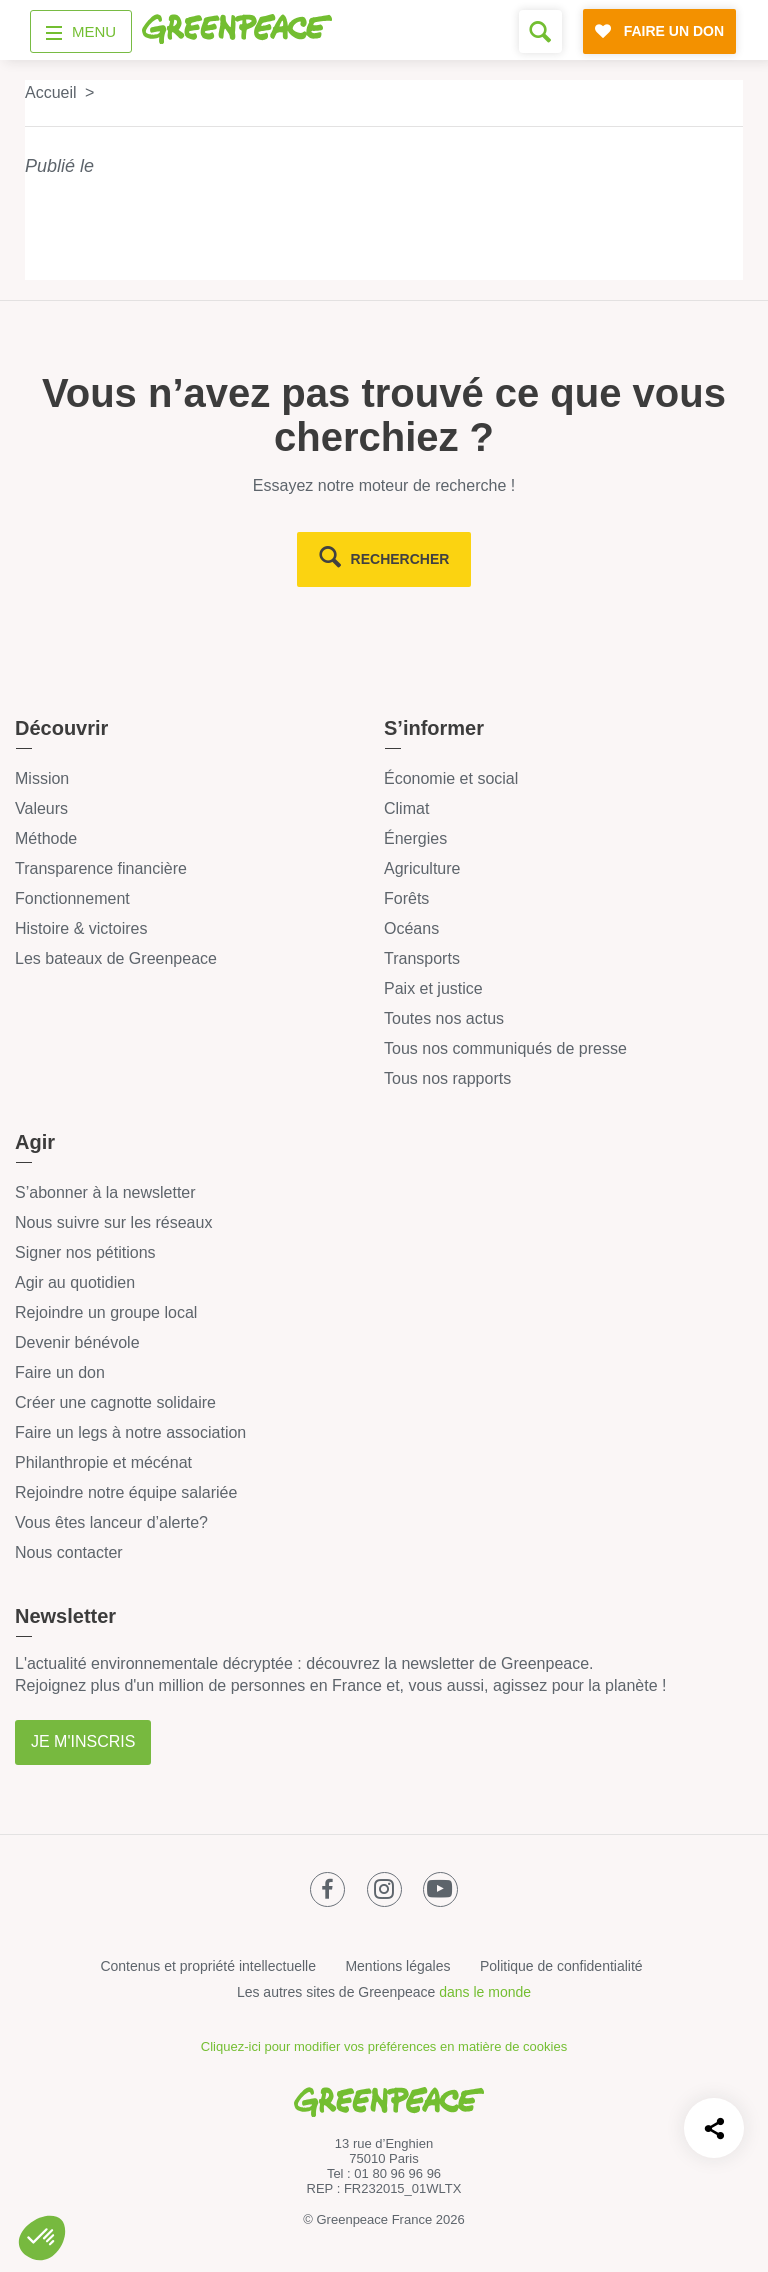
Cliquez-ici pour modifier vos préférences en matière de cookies (384, 2046)
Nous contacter (69, 1552)
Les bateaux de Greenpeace (116, 958)
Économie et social (451, 778)
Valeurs (41, 808)
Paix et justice (433, 988)
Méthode (46, 838)
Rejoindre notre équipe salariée (126, 1492)
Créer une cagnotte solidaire (115, 1402)
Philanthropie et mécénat (103, 1462)
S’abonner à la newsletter (105, 1192)
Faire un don (60, 1372)
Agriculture (422, 868)
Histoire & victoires (81, 928)
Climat (406, 808)
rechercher (400, 559)
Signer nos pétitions (85, 1252)
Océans (411, 928)
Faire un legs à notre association (130, 1432)
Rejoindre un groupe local (106, 1312)
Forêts (406, 898)
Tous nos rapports (447, 1078)
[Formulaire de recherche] (540, 31)
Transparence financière (101, 868)
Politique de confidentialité (561, 1966)
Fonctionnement (72, 898)
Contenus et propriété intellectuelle (208, 1966)
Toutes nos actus (444, 1018)
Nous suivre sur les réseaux (113, 1222)
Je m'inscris (83, 1741)
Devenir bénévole (77, 1342)
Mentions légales (397, 1966)
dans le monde (485, 1992)
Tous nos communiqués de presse (505, 1048)
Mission (42, 778)
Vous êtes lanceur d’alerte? (111, 1522)
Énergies (415, 838)
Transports (422, 958)
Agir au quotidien (75, 1282)
